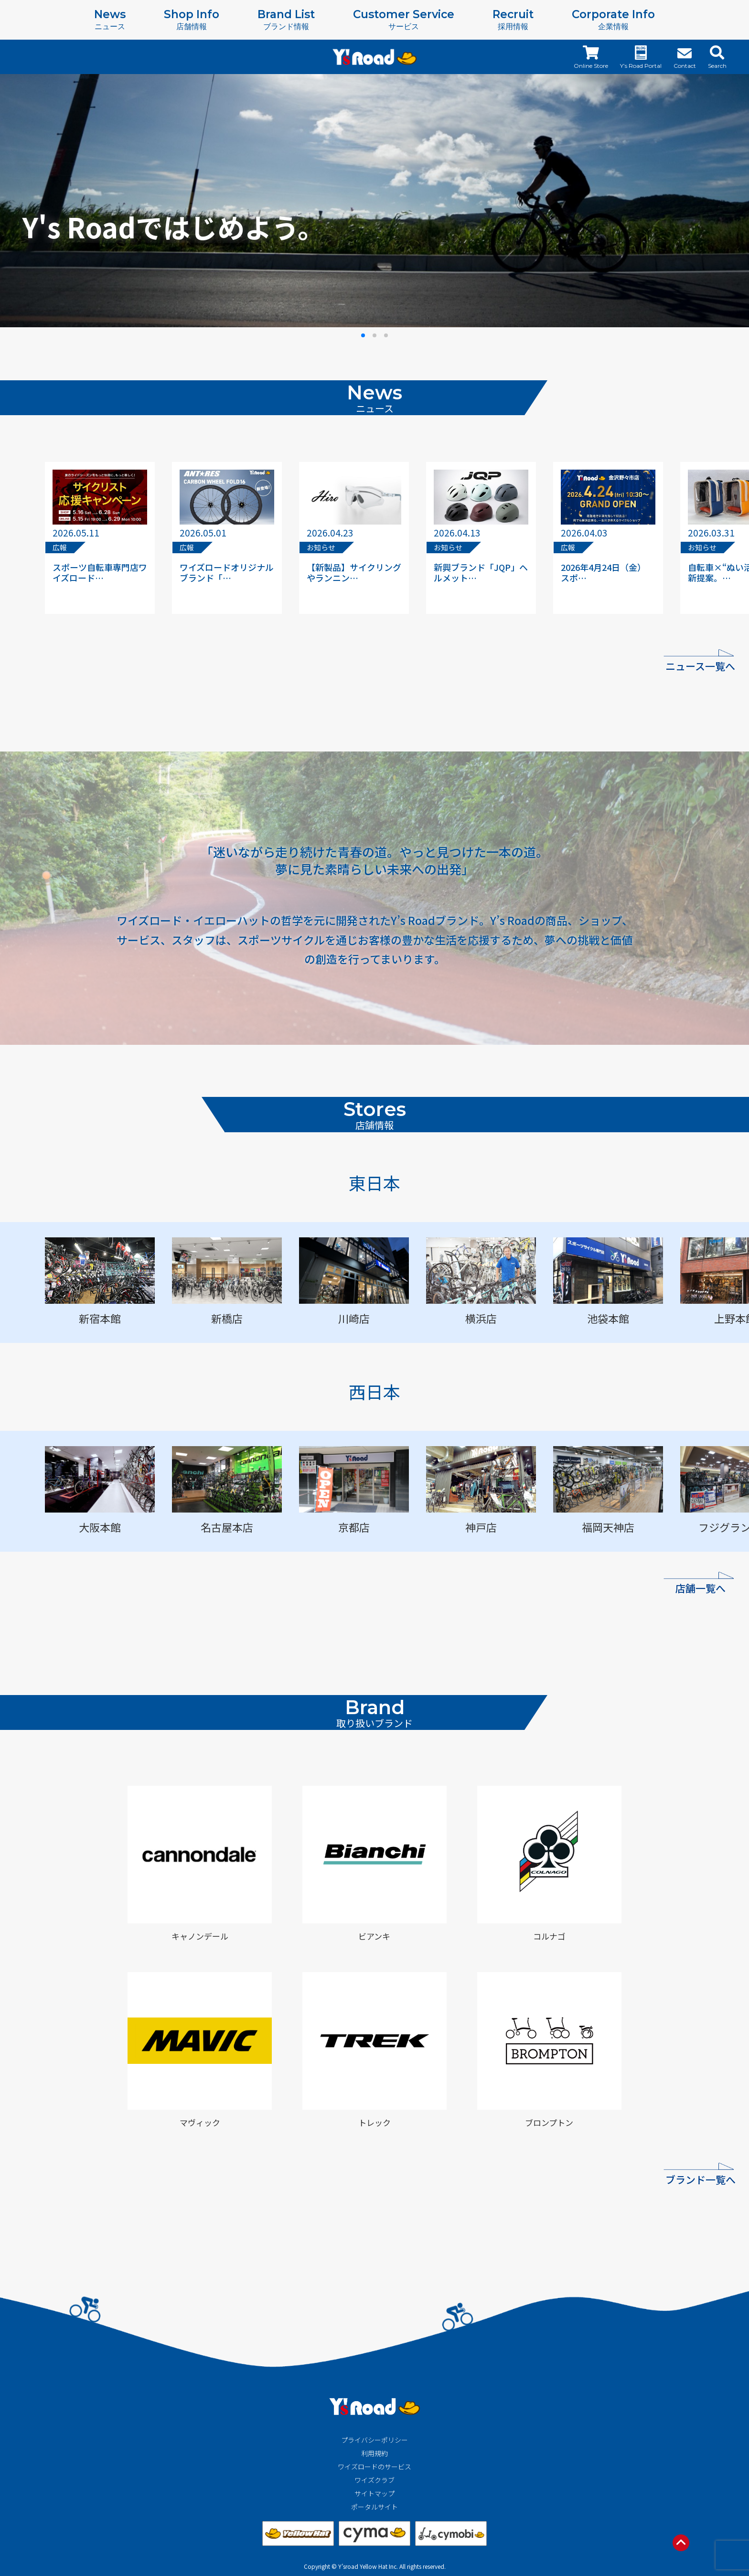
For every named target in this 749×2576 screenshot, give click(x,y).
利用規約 (374, 2453)
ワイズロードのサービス (374, 2466)
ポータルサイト (374, 2507)
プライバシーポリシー (374, 2440)
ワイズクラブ (374, 2480)
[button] (363, 335)
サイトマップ (374, 2493)
